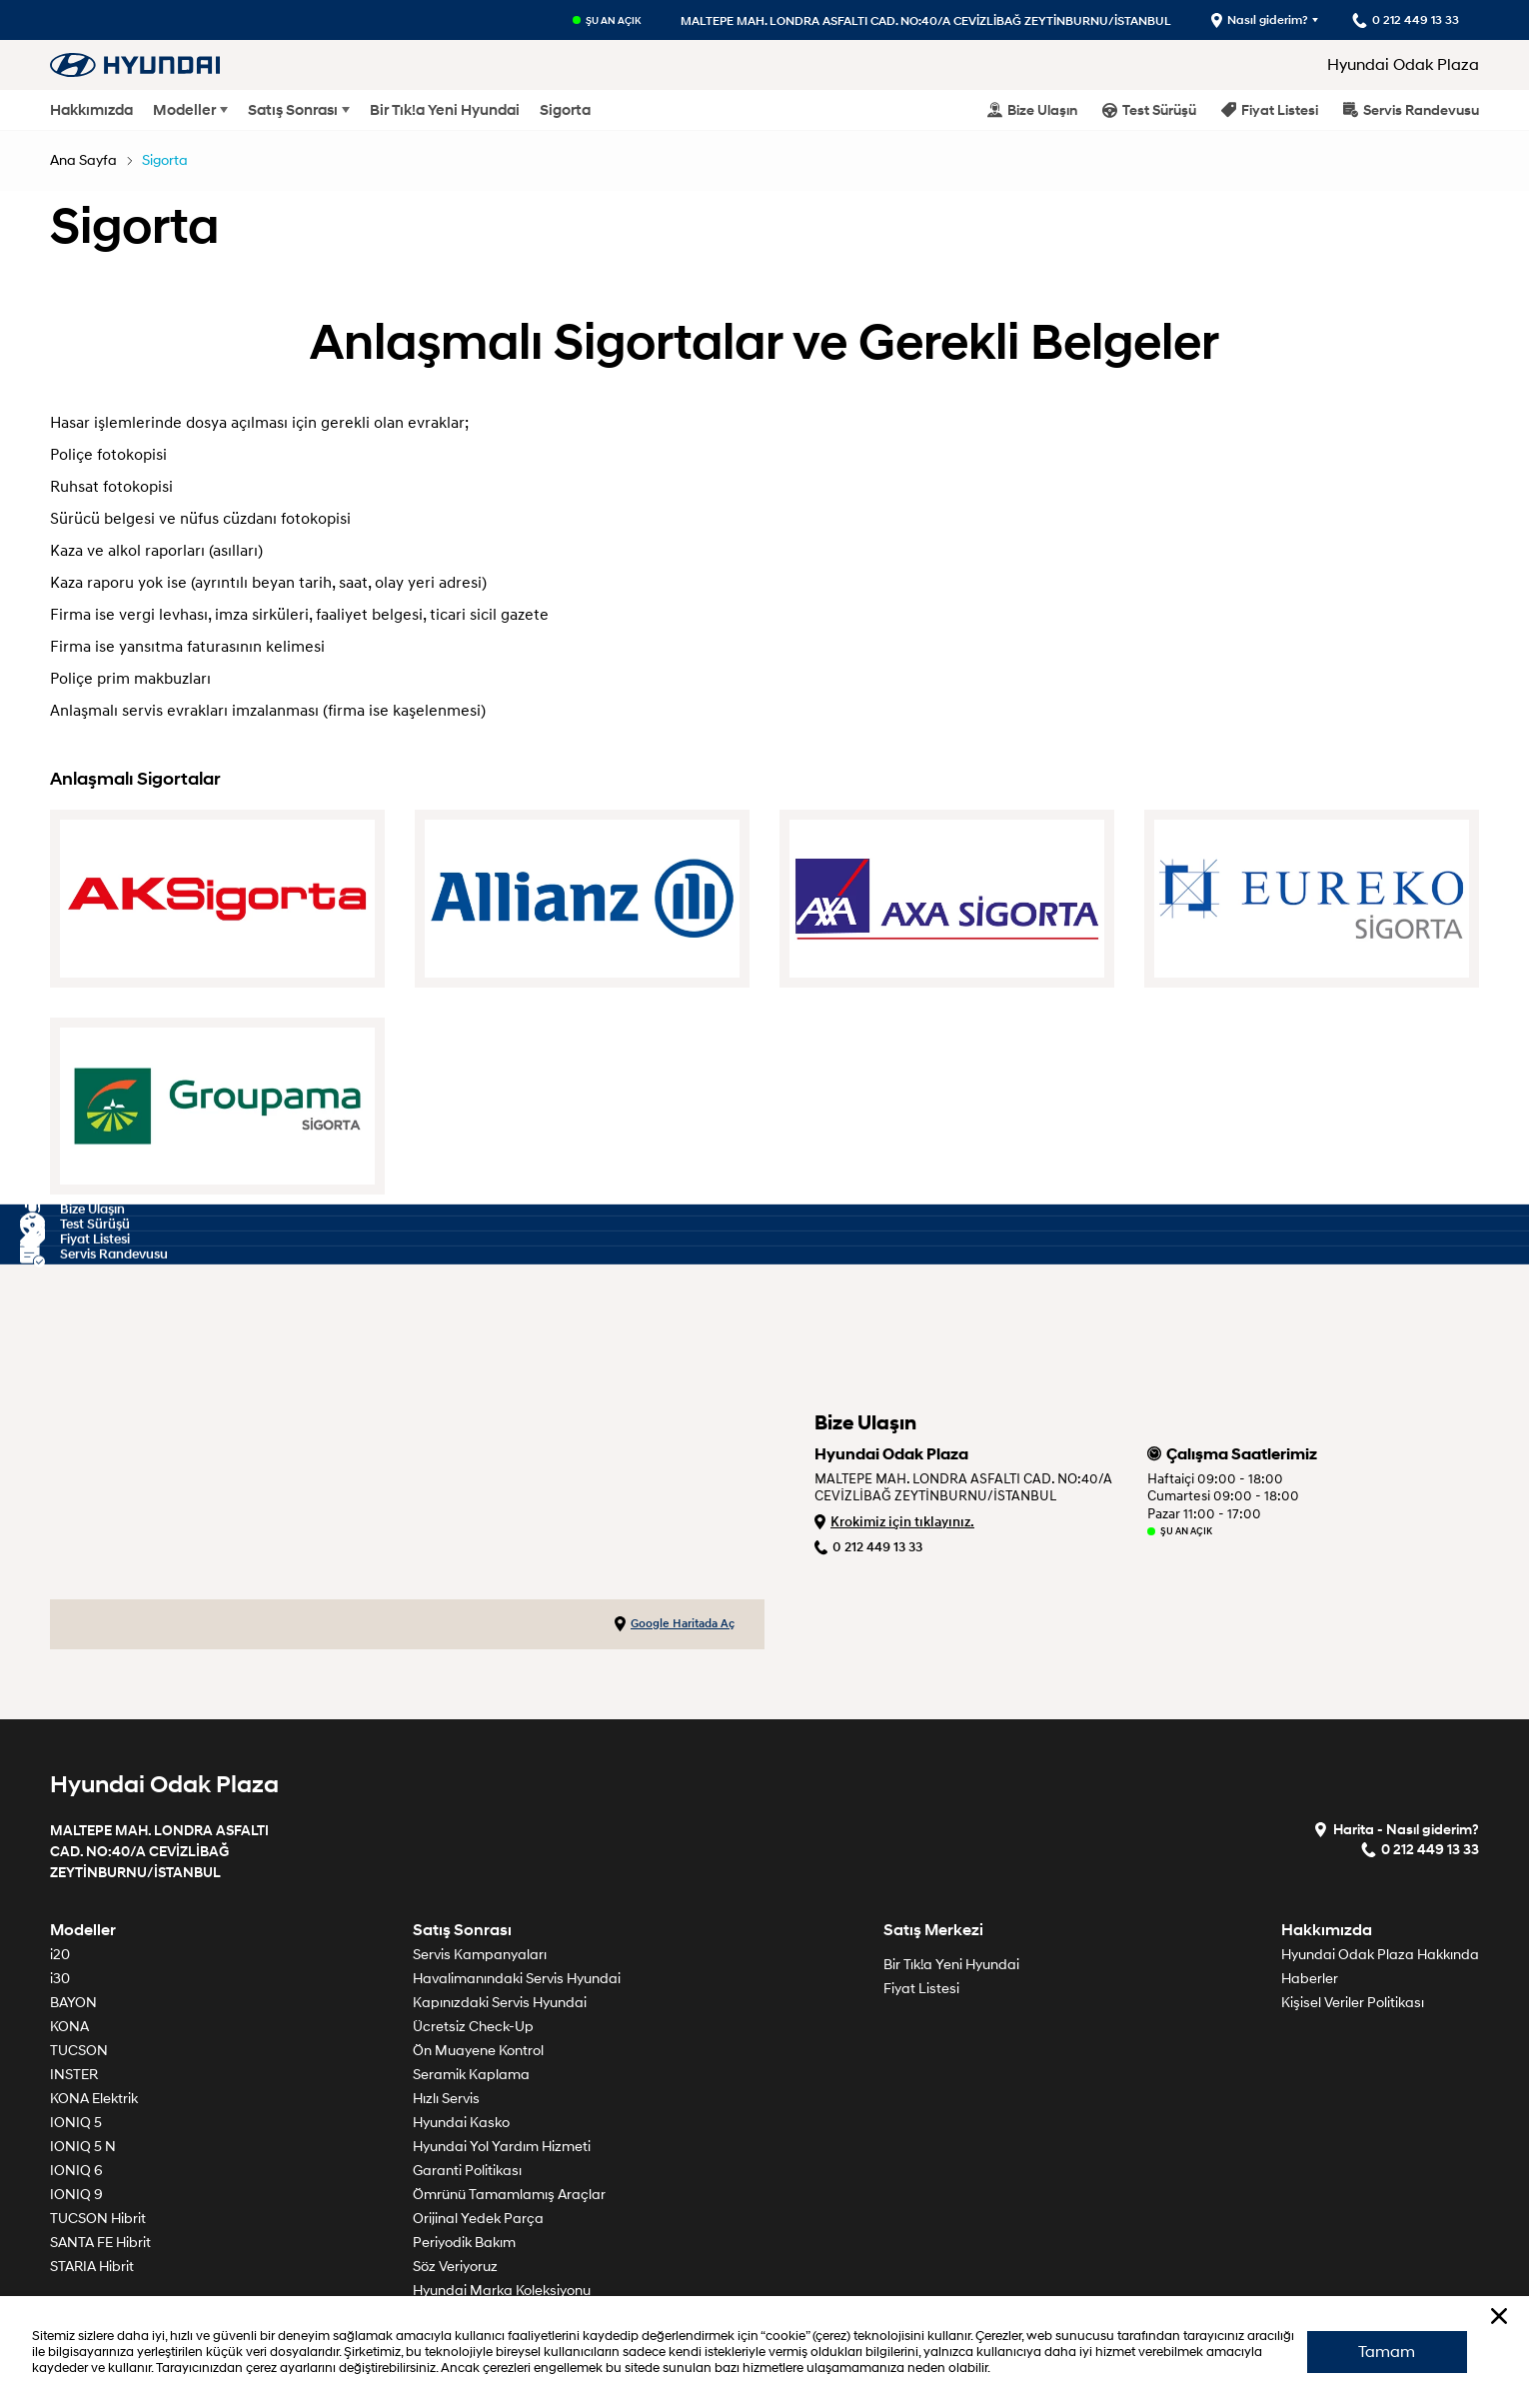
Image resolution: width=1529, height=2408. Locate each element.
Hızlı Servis (446, 2098)
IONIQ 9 (76, 2194)
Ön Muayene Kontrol (478, 2050)
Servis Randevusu (1411, 109)
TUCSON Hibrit (98, 2218)
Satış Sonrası (293, 110)
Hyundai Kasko (461, 2122)
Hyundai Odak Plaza (1403, 65)
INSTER (74, 2074)
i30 (60, 1978)
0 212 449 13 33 (868, 1546)
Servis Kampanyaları (480, 1954)
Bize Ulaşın (1032, 109)
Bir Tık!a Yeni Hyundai (445, 110)
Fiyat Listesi (1269, 109)
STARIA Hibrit (92, 2266)
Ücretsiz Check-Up (473, 2026)
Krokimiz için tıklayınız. (894, 1521)
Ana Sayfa (83, 160)
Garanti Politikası (467, 2170)
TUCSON (79, 2050)
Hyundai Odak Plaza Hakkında (1380, 1954)
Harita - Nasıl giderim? (1396, 1828)
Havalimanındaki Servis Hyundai (517, 1978)
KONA (69, 2026)
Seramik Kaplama (471, 2074)
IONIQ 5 (76, 2122)
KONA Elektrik (94, 2098)
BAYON (73, 2002)
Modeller (184, 110)
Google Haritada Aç (675, 1624)
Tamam (1386, 2351)
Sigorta (565, 110)
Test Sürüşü (1149, 109)
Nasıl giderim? (1258, 20)
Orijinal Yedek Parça (478, 2218)
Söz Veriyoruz (455, 2266)
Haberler (1309, 1978)
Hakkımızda (91, 110)
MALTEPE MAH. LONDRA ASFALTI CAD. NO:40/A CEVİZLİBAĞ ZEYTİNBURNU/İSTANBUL (925, 20)
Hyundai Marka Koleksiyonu (502, 2290)
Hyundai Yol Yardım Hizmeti (502, 2146)
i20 (60, 1954)
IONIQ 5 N (83, 2146)
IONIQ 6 (76, 2170)
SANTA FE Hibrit (100, 2242)
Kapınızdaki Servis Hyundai (500, 2002)
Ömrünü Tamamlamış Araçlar (509, 2194)
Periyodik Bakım (464, 2242)
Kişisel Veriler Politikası (1352, 2002)
